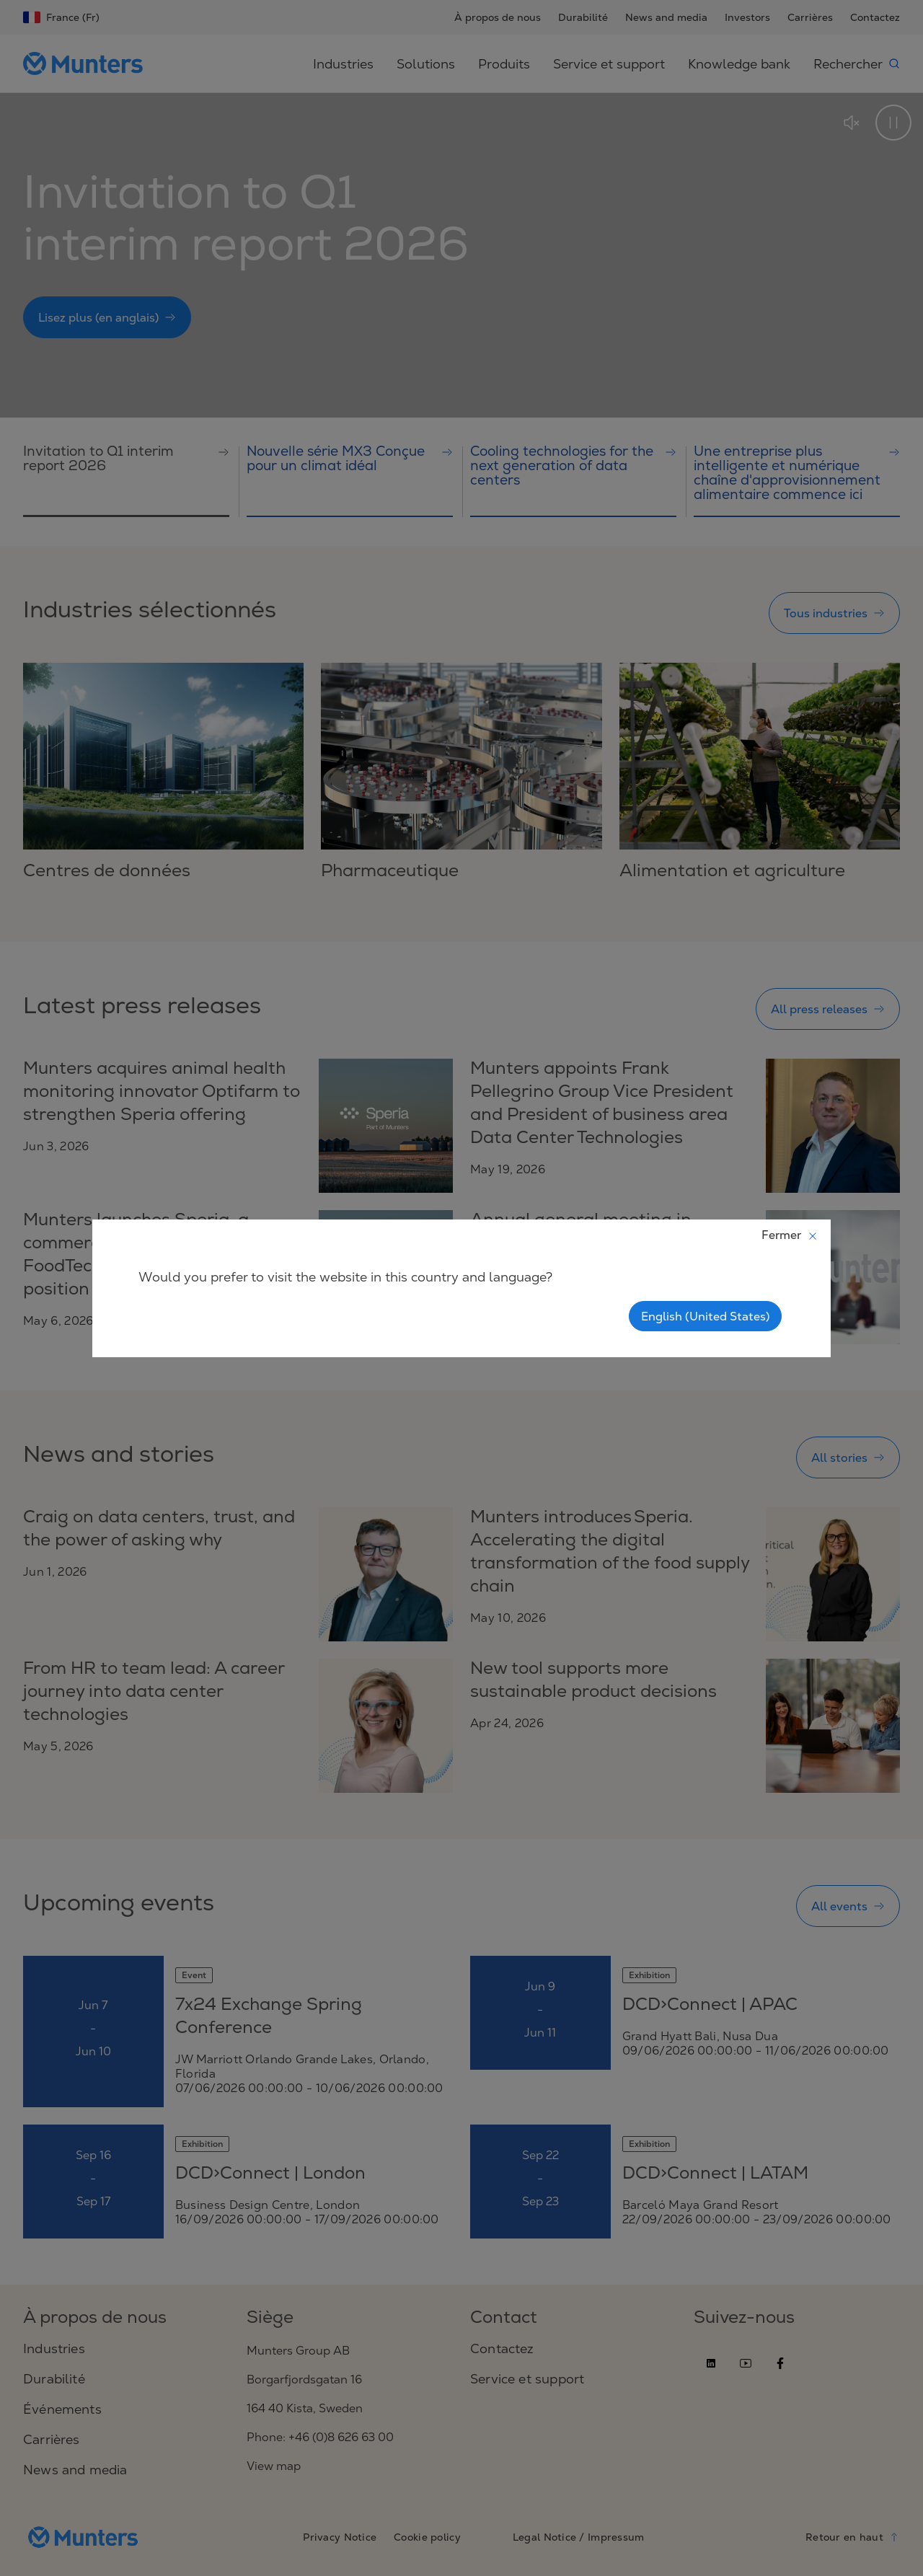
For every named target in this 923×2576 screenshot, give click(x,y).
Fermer (789, 1234)
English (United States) (705, 1316)
